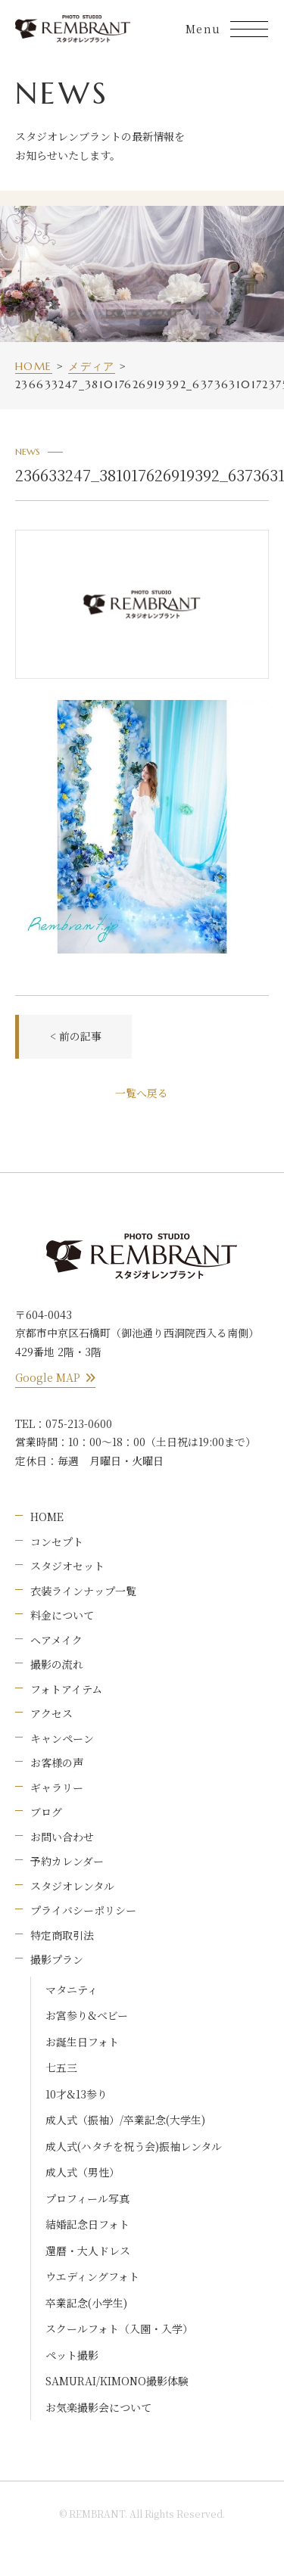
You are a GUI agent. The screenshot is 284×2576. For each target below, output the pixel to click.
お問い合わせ (62, 1836)
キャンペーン (62, 1738)
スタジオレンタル (72, 1885)
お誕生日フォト (82, 2041)
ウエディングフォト (92, 2276)
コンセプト (56, 1541)
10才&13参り (76, 2094)
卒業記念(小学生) (86, 2302)
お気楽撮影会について (98, 2407)
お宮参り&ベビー (86, 2015)
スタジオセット (67, 1565)
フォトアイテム (66, 1689)
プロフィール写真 (87, 2198)
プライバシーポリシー (83, 1910)
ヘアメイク (56, 1639)
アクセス (51, 1713)
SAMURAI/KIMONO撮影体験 (117, 2380)
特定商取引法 (62, 1935)
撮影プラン (56, 1959)
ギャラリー (56, 1787)
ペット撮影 (71, 2355)
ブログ (46, 1811)
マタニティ (71, 1989)
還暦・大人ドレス (87, 2250)
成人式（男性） (82, 2171)
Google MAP (55, 1377)
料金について (62, 1614)
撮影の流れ (56, 1664)
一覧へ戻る (141, 1092)
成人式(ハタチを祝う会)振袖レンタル (133, 2146)
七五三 (61, 2067)
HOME (47, 1516)
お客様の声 (56, 1762)
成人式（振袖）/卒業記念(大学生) (125, 2119)
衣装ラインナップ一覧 (83, 1590)
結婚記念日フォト (87, 2224)
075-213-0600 (78, 1423)
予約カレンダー (67, 1860)
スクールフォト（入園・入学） (119, 2328)
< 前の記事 (75, 1036)
